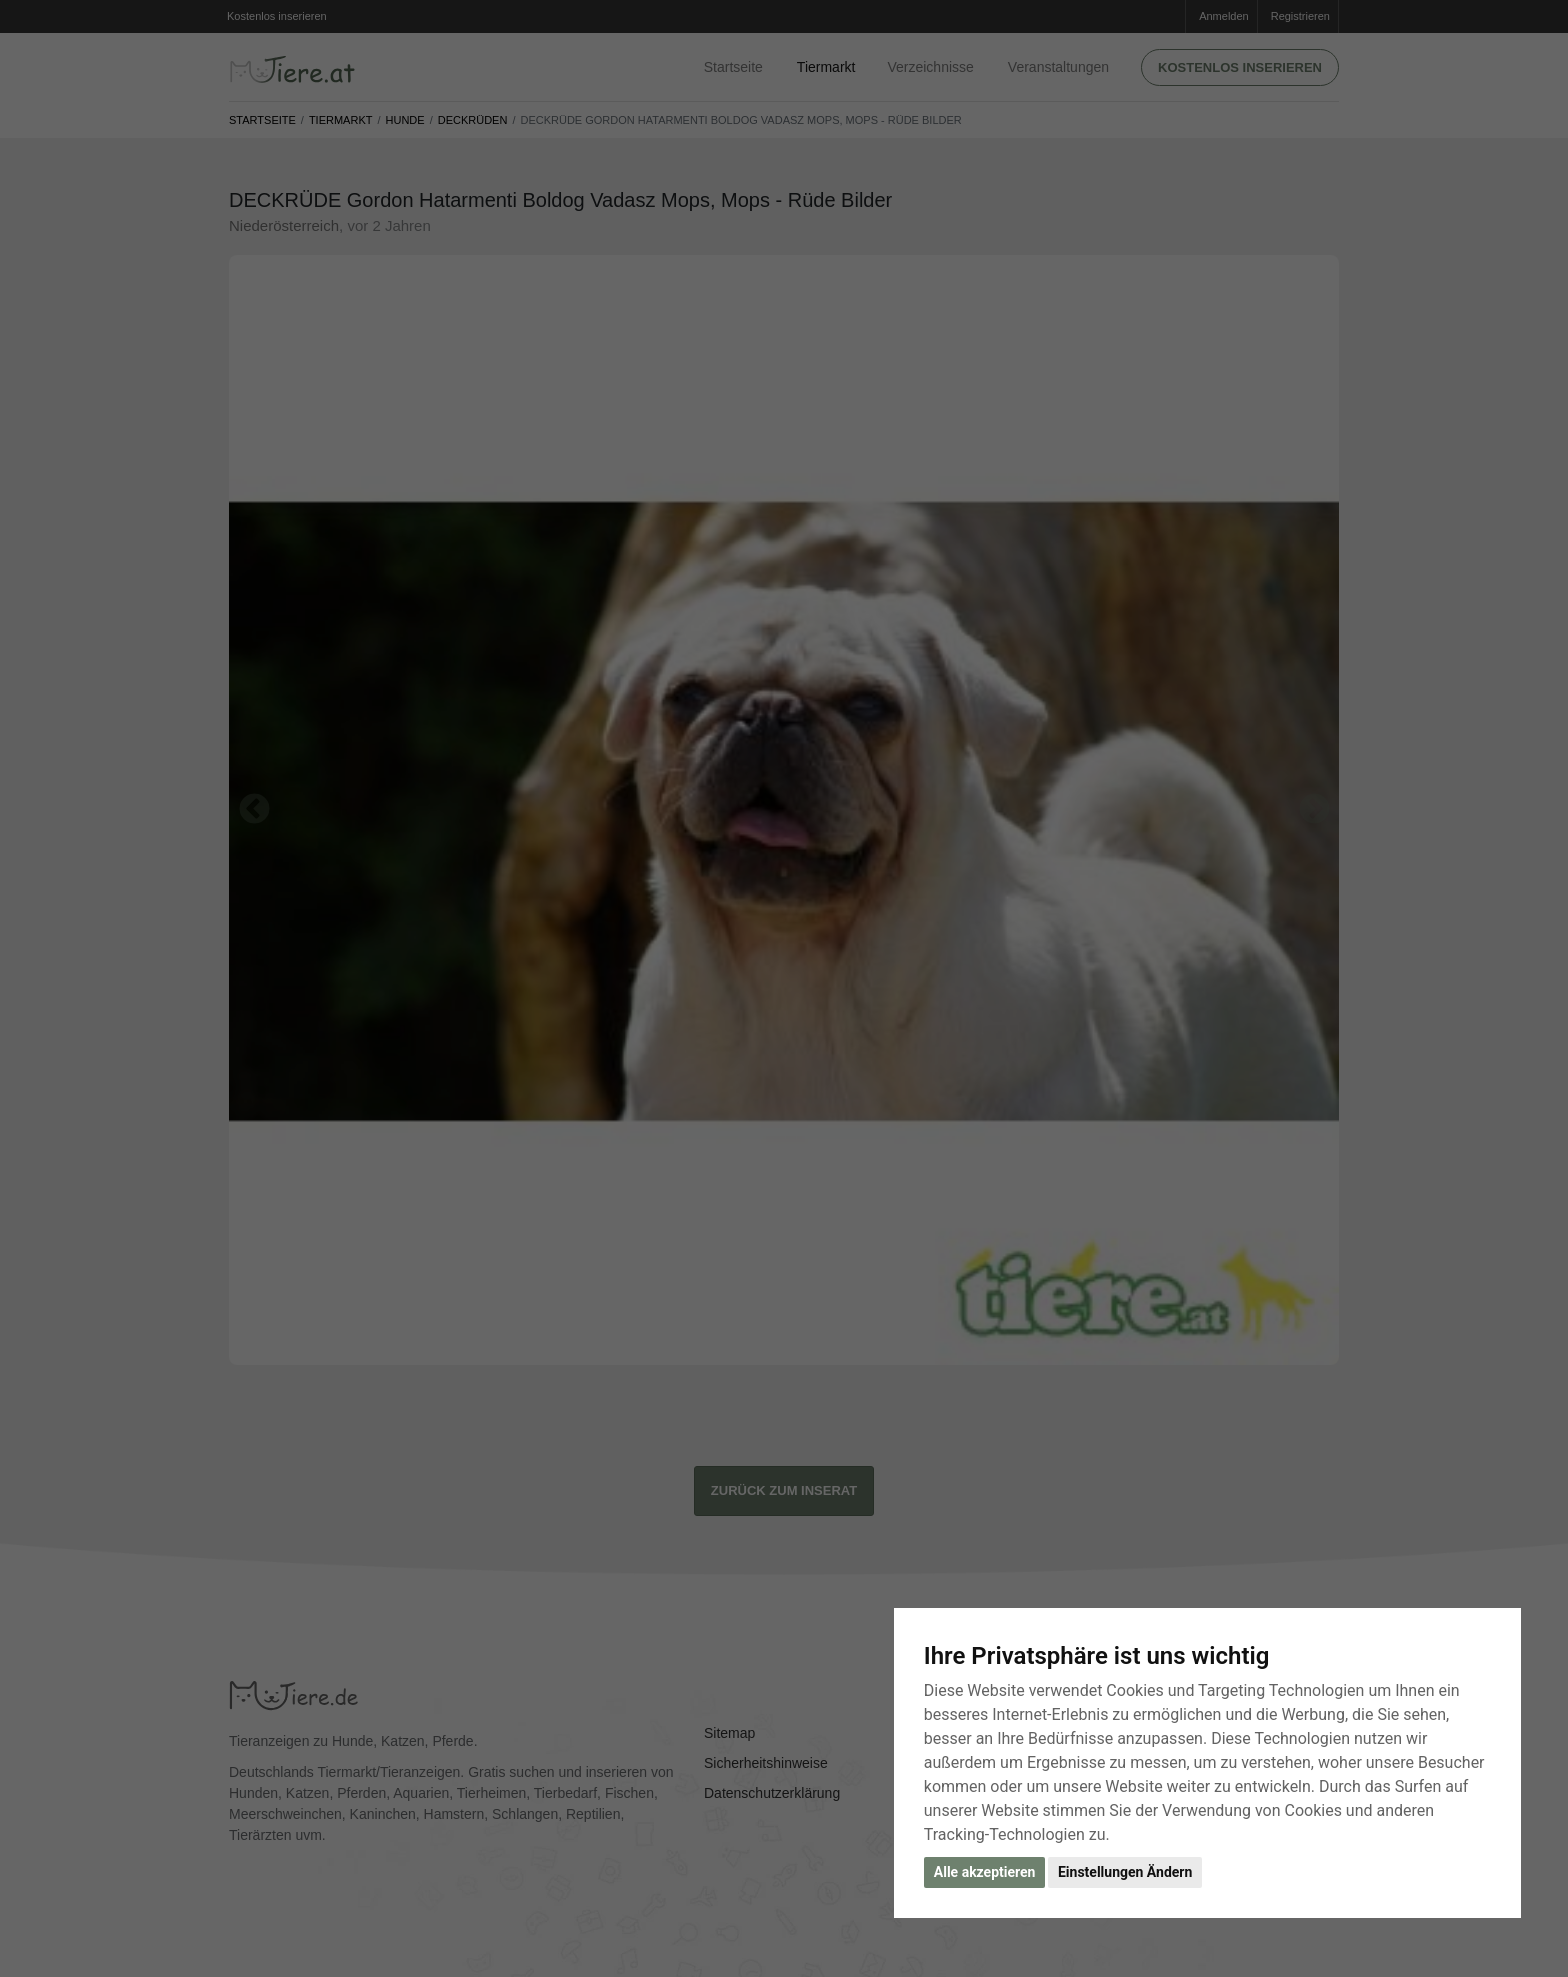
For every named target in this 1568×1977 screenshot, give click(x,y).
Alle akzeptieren (985, 1872)
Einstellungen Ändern (1125, 1872)
